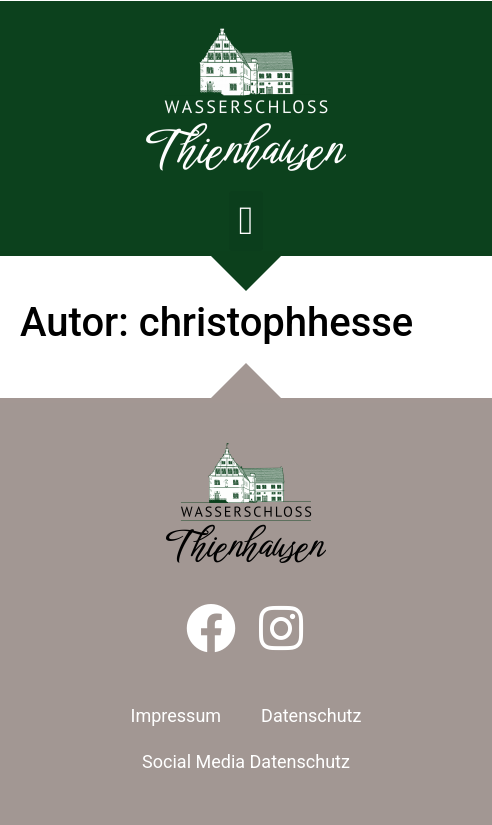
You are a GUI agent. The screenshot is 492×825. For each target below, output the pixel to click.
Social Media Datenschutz (246, 761)
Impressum (176, 715)
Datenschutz (311, 715)
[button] (246, 221)
